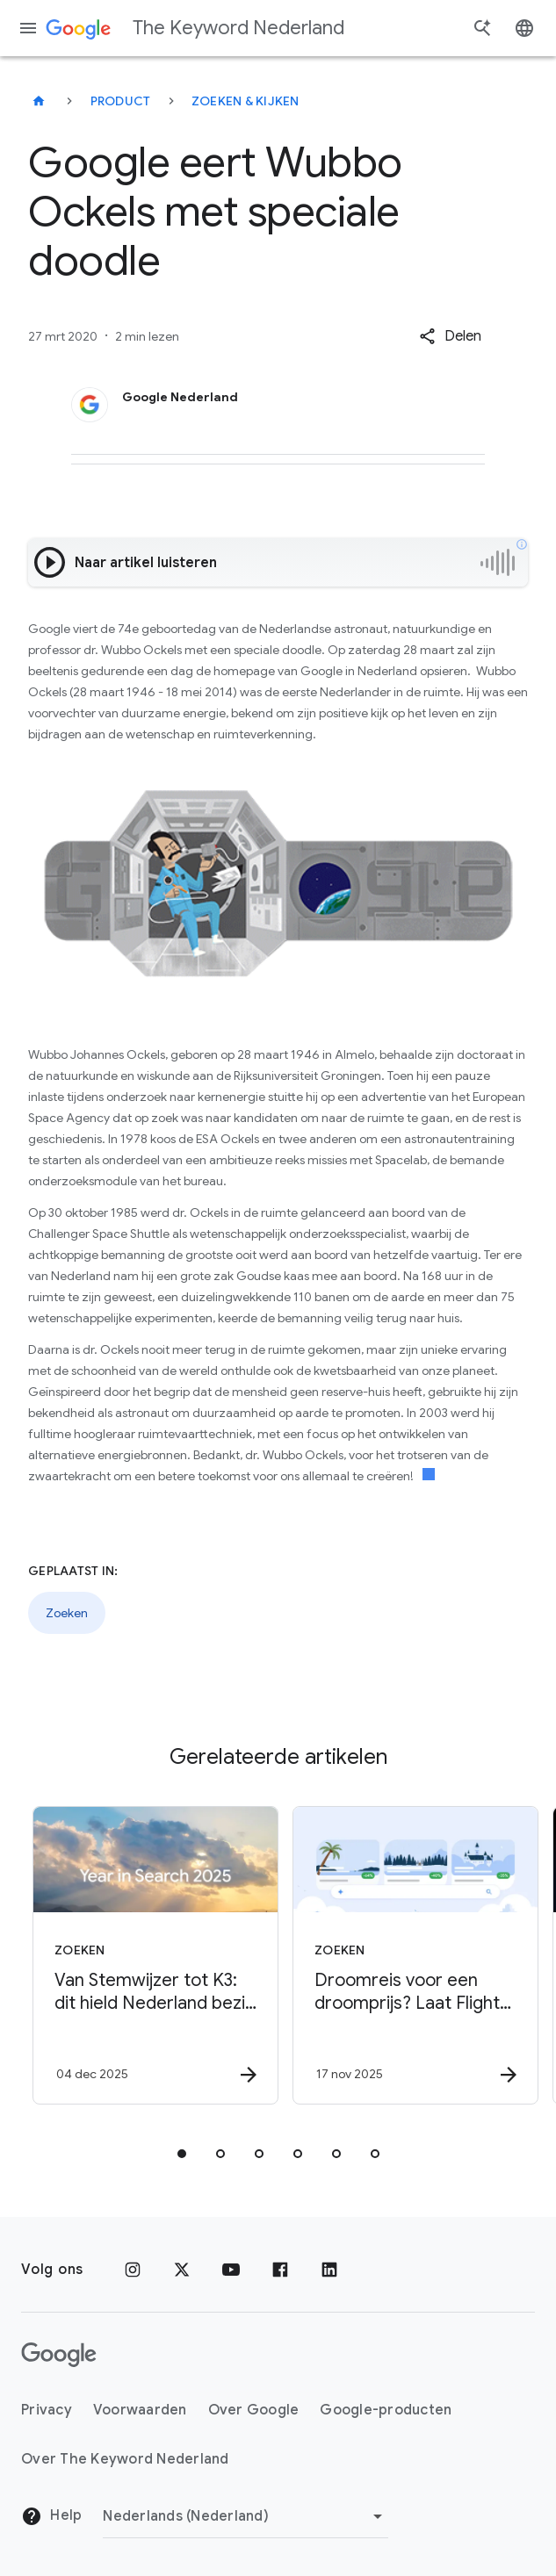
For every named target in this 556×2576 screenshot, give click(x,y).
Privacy (46, 2410)
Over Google (254, 2410)
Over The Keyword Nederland (125, 2459)
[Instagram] (133, 2270)
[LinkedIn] (329, 2270)
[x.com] (182, 2270)
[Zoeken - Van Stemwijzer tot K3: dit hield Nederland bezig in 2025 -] (147, 1955)
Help (51, 2516)
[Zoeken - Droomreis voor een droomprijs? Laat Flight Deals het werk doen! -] (407, 1955)
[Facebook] (280, 2270)
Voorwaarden (140, 2410)
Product (120, 101)
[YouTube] (231, 2270)
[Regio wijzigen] (245, 2516)
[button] (450, 336)
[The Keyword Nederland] (39, 101)
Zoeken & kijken (245, 101)
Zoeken (67, 1613)
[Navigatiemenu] (28, 28)
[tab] (181, 2153)
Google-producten (385, 2410)
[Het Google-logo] (59, 2355)
